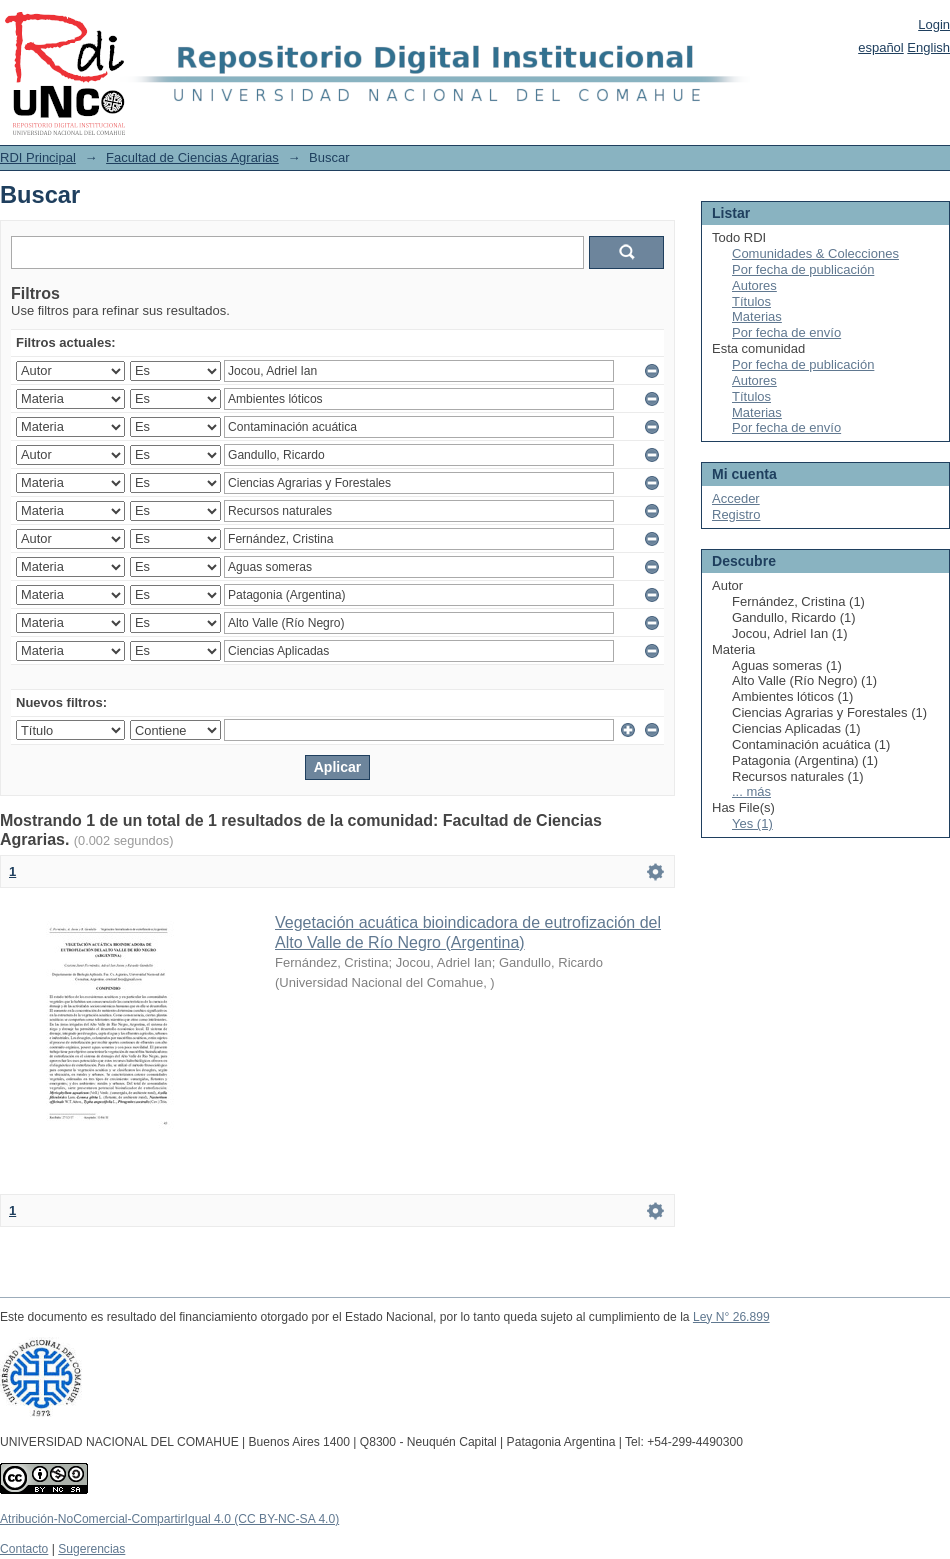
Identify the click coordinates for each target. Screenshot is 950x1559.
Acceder (736, 498)
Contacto (24, 1549)
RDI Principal (38, 157)
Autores (754, 285)
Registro (736, 514)
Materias (757, 316)
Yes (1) (752, 823)
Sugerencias (91, 1549)
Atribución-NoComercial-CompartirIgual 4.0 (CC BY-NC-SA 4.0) (169, 1519)
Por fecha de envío (786, 332)
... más (751, 791)
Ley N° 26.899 (731, 1317)
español (881, 47)
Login (934, 24)
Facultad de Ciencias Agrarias (192, 157)
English (928, 47)
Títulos (751, 301)
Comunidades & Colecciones (815, 253)
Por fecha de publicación (803, 269)
